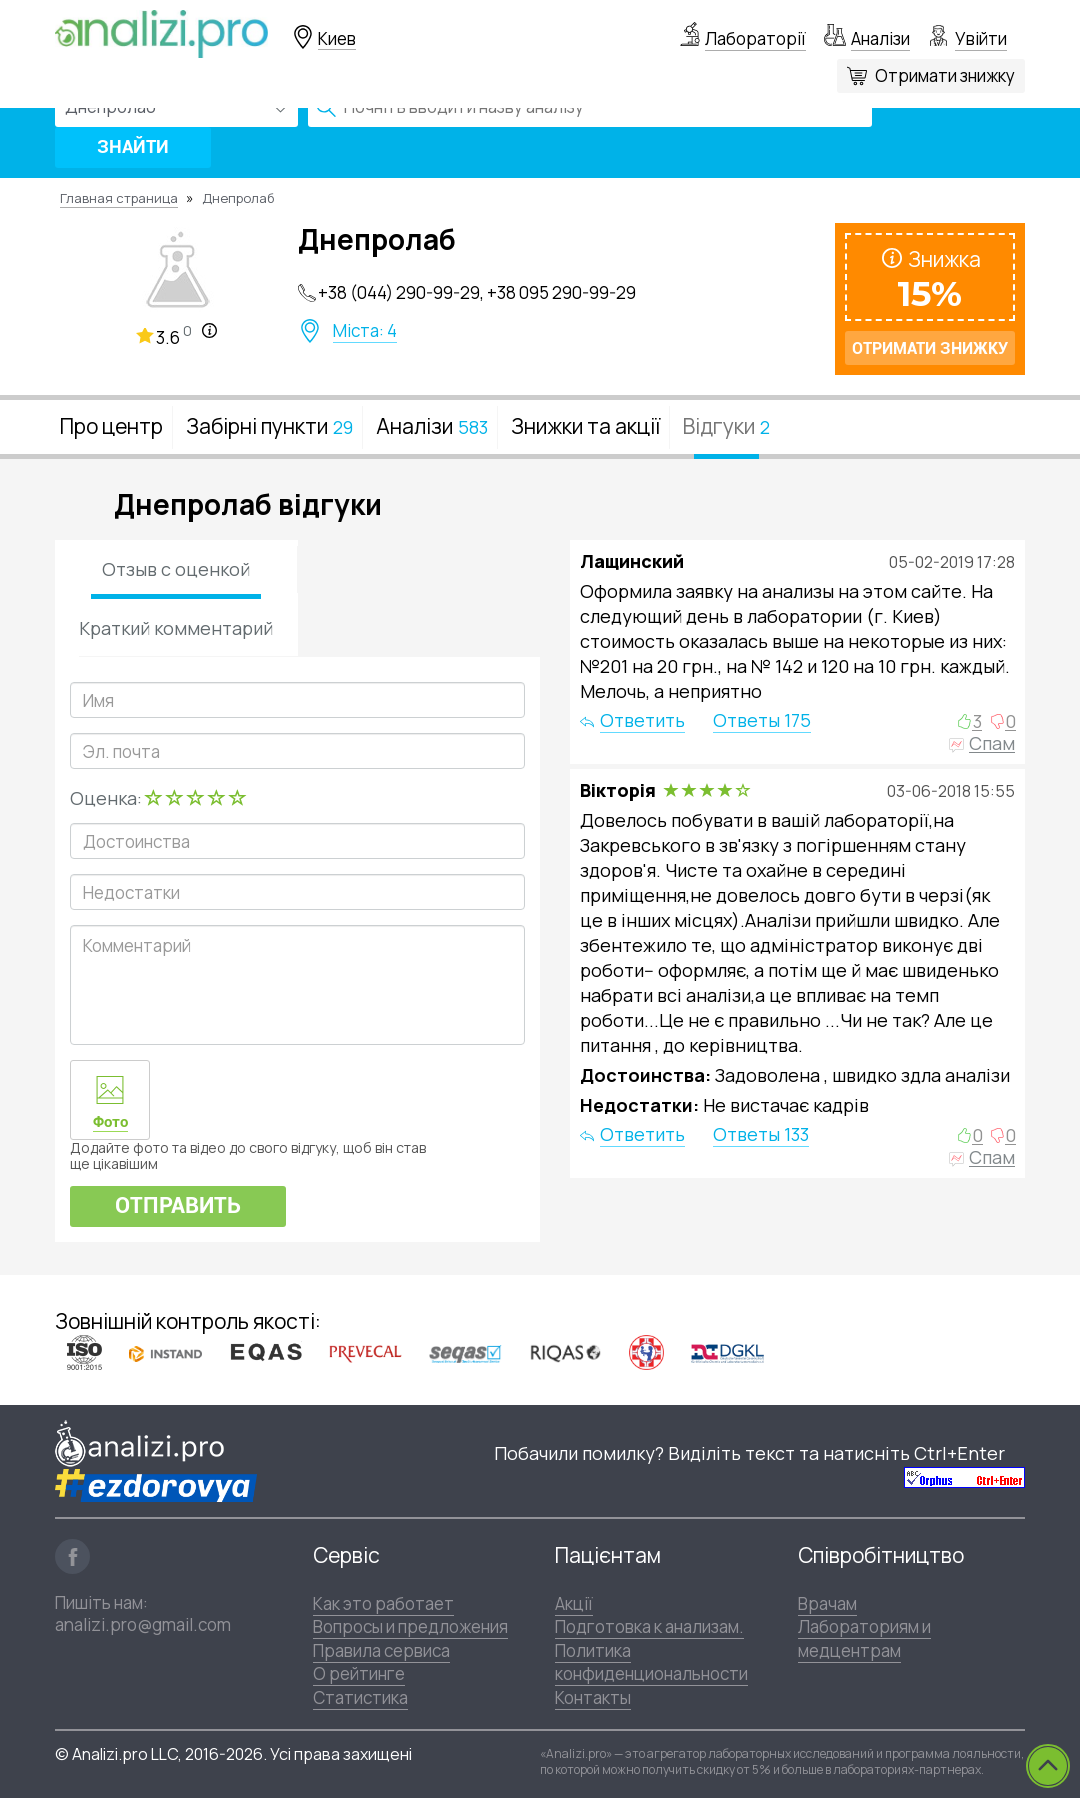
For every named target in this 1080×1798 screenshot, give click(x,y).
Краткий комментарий (176, 628)
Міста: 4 (365, 331)
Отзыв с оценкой (176, 569)
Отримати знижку (945, 75)
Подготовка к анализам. (649, 1626)
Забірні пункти (269, 426)
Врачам (827, 1603)
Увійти (981, 38)
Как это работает (383, 1603)
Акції (574, 1603)
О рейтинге (359, 1673)
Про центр (111, 426)
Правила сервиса (381, 1650)
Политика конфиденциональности (651, 1662)
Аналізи (880, 38)
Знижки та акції (585, 426)
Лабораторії (755, 38)
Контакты (593, 1697)
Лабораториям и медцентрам (864, 1638)
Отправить (178, 1205)
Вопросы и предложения (410, 1626)
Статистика (360, 1697)
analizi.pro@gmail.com (143, 1624)
